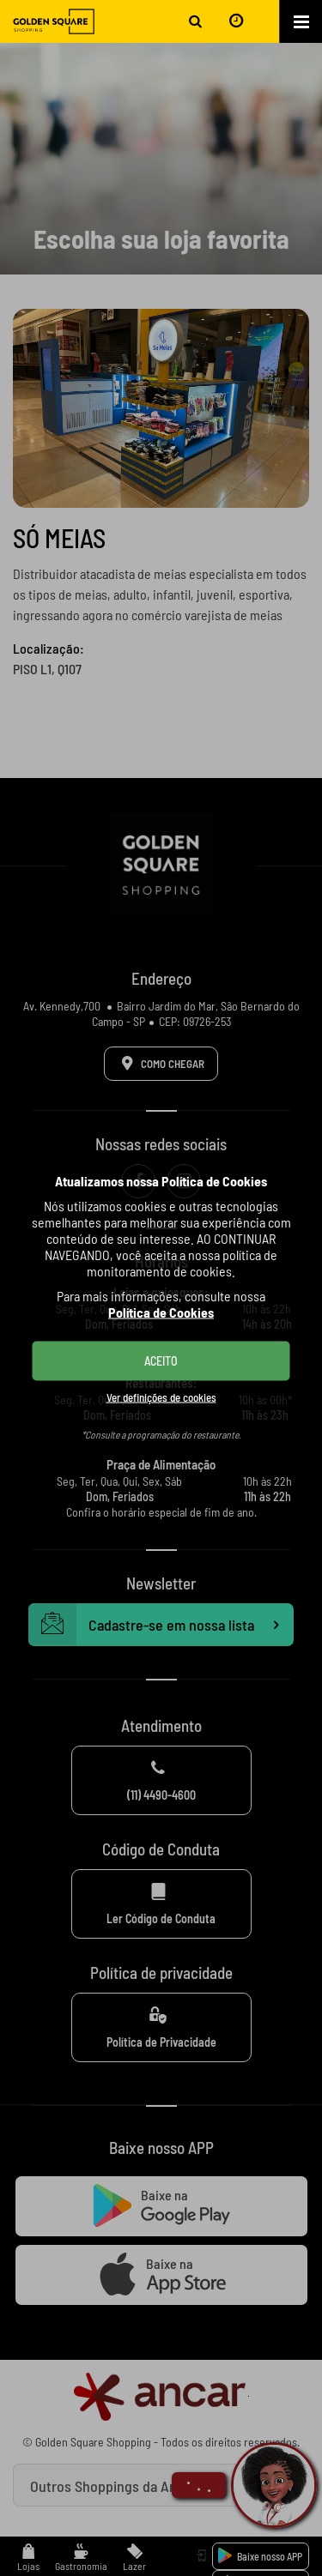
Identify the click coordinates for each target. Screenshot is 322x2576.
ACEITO (161, 1360)
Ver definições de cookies (161, 1396)
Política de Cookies (161, 1311)
